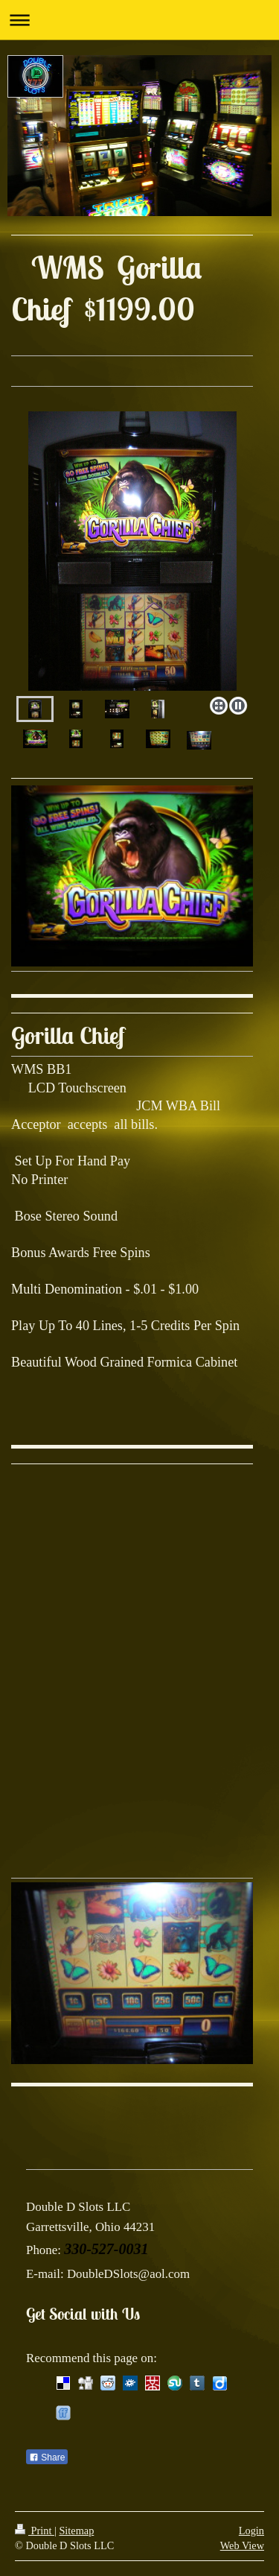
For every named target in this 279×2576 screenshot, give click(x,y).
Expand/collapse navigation (139, 20)
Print (34, 2531)
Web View (242, 2545)
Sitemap (76, 2531)
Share (47, 2457)
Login (251, 2531)
